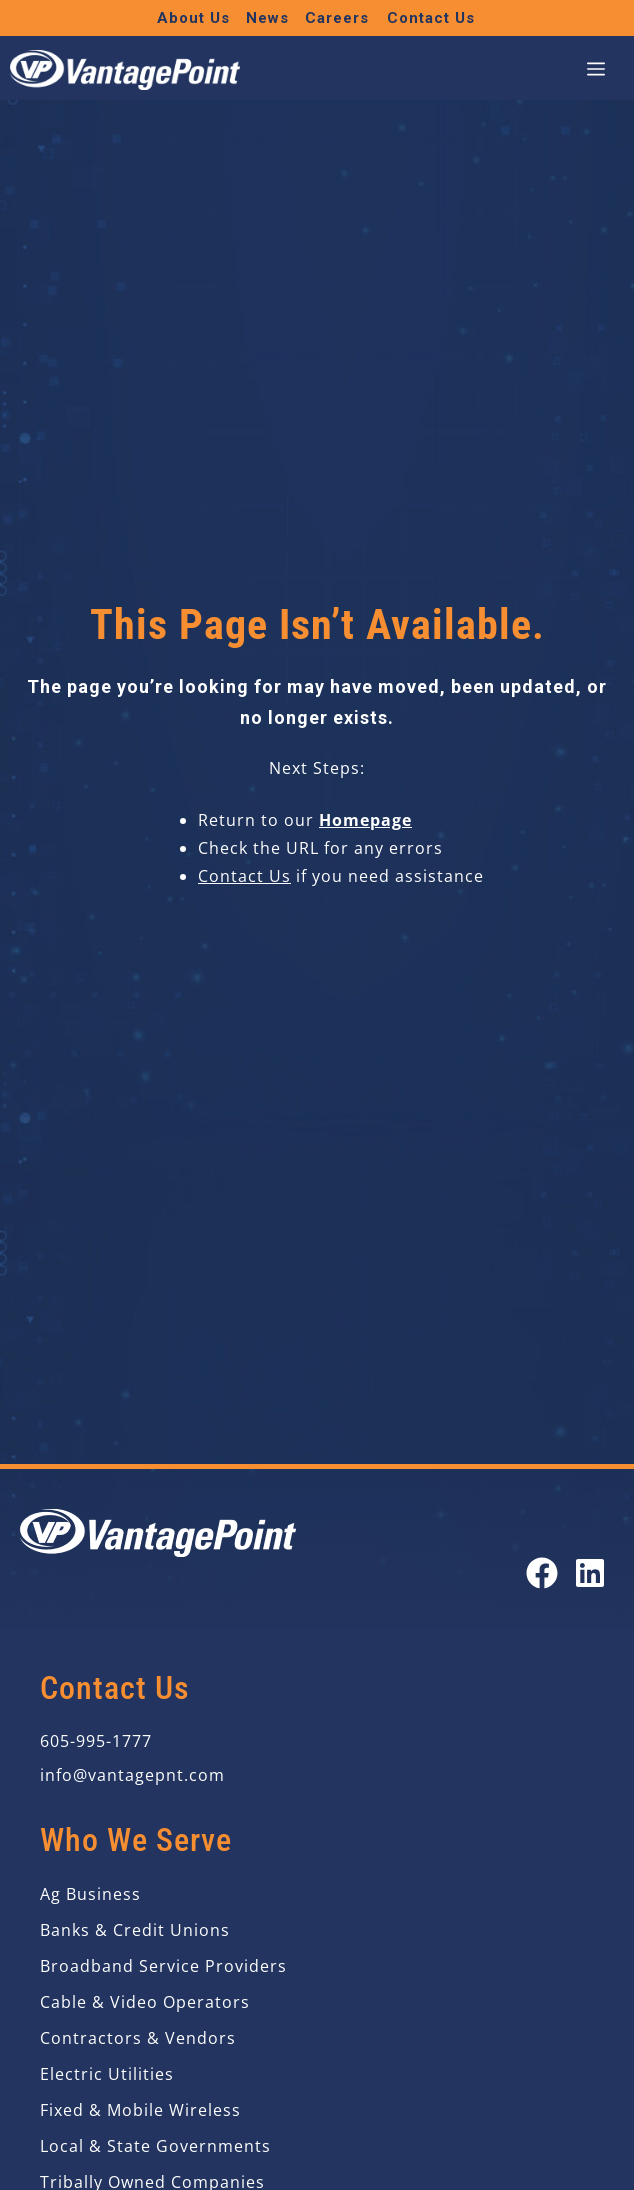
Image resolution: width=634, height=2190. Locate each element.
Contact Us (431, 18)
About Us (193, 18)
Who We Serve (136, 1840)
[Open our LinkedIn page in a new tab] (590, 1573)
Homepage (365, 820)
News (267, 18)
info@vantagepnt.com (132, 1775)
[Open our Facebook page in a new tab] (542, 1573)
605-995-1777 (96, 1741)
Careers (337, 18)
